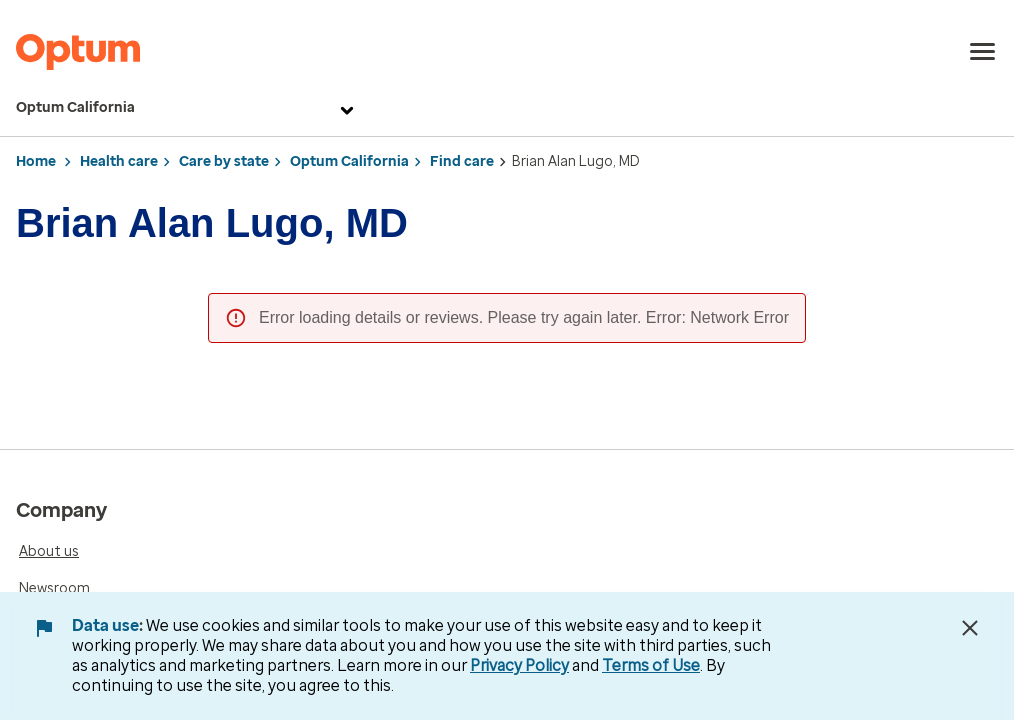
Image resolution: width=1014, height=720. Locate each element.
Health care (119, 161)
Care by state (224, 161)
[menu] (983, 52)
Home (36, 161)
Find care (462, 161)
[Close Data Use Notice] (970, 628)
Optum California (187, 108)
